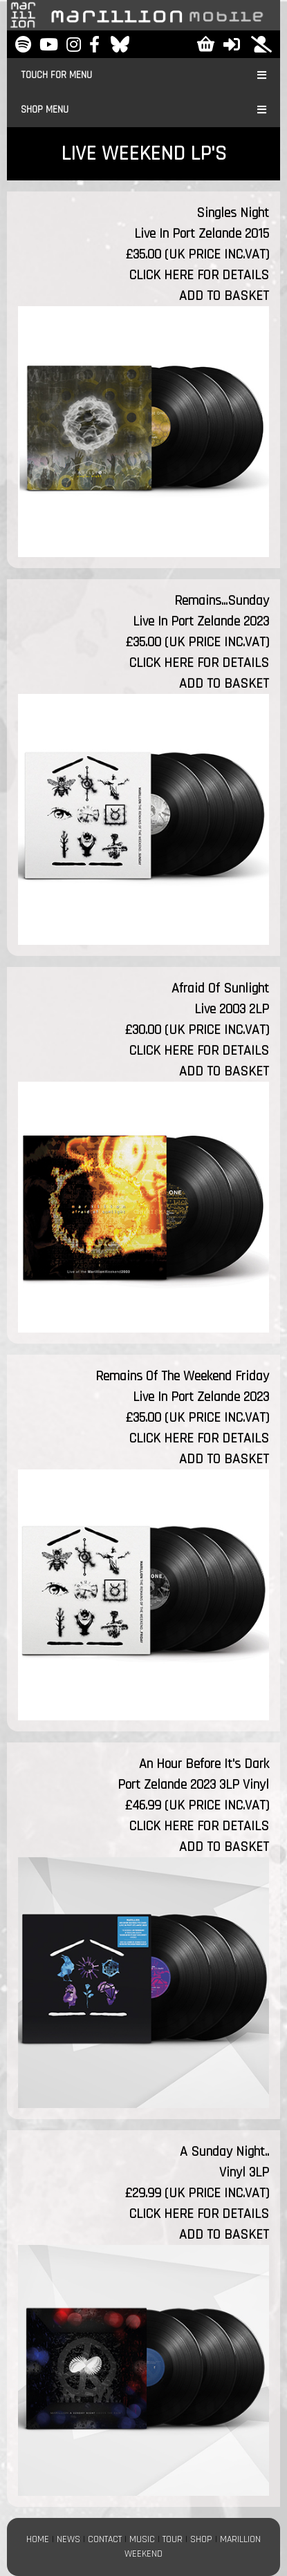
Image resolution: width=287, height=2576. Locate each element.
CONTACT (105, 2539)
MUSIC (142, 2539)
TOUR (173, 2539)
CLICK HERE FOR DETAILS (199, 275)
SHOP (201, 2539)
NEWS (68, 2539)
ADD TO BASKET (224, 296)
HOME (37, 2539)
